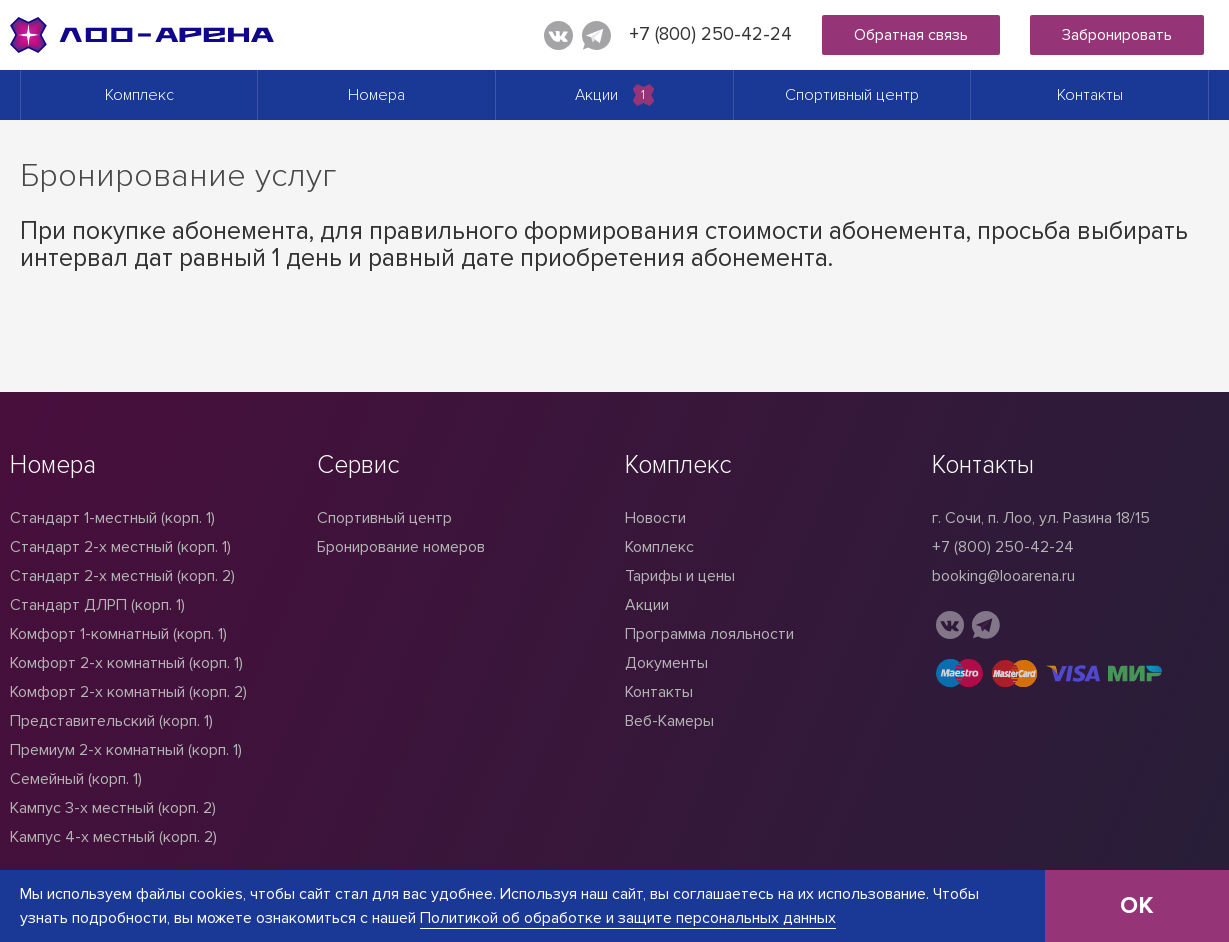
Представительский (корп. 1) (111, 721)
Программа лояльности (709, 634)
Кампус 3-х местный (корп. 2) (113, 808)
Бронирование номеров (401, 547)
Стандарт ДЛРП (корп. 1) (97, 605)
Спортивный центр (852, 95)
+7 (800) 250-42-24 (710, 34)
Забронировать (1117, 35)
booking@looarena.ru (1003, 576)
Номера (376, 95)
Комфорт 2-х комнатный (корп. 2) (128, 692)
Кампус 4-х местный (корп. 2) (113, 837)
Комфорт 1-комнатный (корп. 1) (118, 634)
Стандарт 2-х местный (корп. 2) (122, 576)
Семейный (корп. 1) (76, 779)
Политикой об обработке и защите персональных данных (628, 918)
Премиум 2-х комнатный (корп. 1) (126, 750)
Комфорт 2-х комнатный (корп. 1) (126, 663)
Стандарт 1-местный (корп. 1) (112, 518)
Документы (666, 663)
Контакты (1090, 95)
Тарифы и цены (680, 576)
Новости (655, 518)
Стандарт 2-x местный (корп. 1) (120, 547)
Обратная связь (911, 35)
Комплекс (139, 95)
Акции (596, 95)
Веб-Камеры (669, 721)
